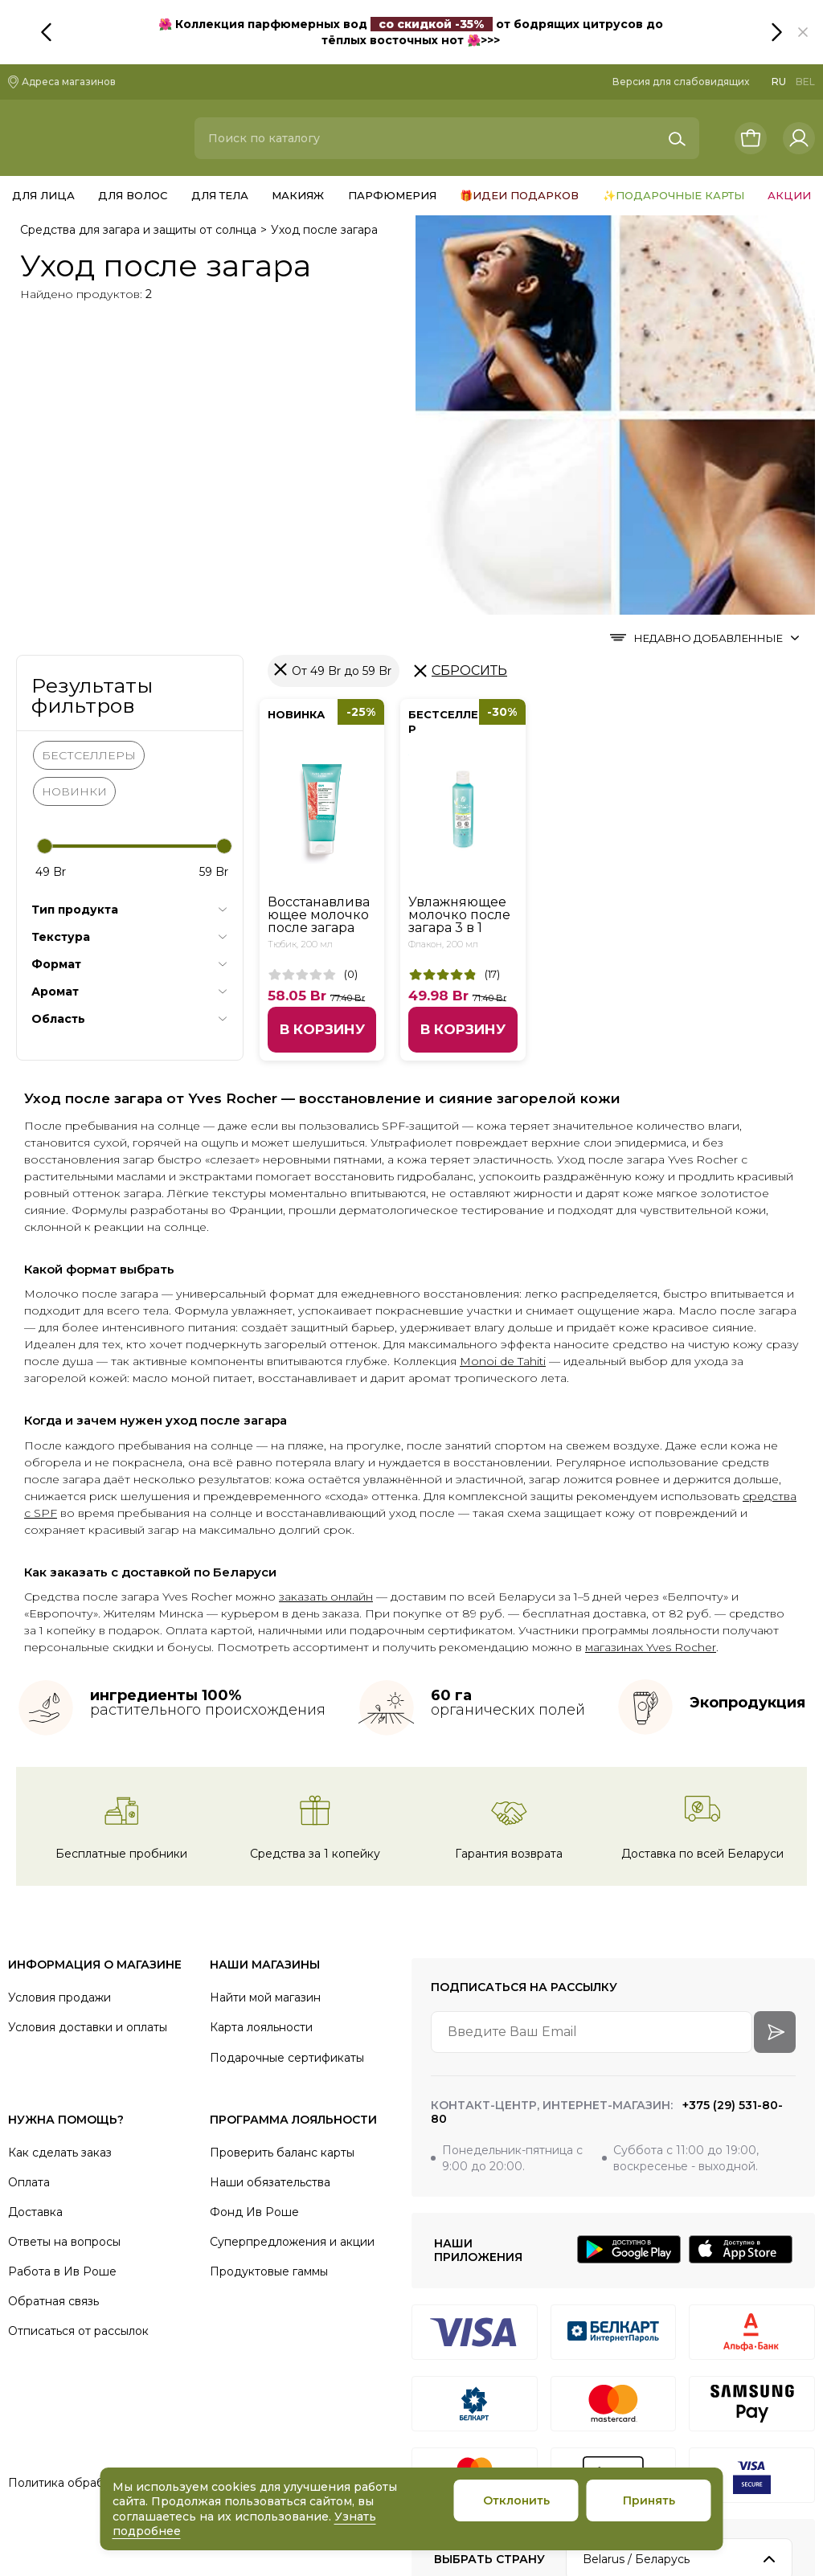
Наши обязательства (270, 1882)
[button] (803, 32)
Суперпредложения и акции (292, 1941)
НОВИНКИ (74, 491)
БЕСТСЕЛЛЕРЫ (89, 455)
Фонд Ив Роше (254, 1911)
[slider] (45, 546)
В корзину (322, 729)
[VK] (699, 2376)
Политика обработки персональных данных (135, 2183)
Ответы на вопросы (64, 1941)
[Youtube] (808, 2376)
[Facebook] (753, 2376)
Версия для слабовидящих (680, 82)
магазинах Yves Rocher (650, 1347)
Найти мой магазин (265, 1698)
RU (779, 82)
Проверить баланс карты (282, 1852)
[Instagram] (589, 2376)
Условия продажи (59, 1698)
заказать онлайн (326, 1297)
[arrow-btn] (775, 1731)
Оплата (29, 1882)
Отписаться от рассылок (78, 2031)
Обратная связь (53, 2001)
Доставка (35, 1911)
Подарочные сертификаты (287, 1757)
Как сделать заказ (60, 1852)
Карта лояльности (261, 1727)
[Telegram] (644, 2376)
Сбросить (469, 370)
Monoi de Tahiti (503, 1061)
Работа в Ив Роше (62, 1971)
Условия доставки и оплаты (87, 1727)
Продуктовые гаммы (269, 1971)
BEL (805, 82)
